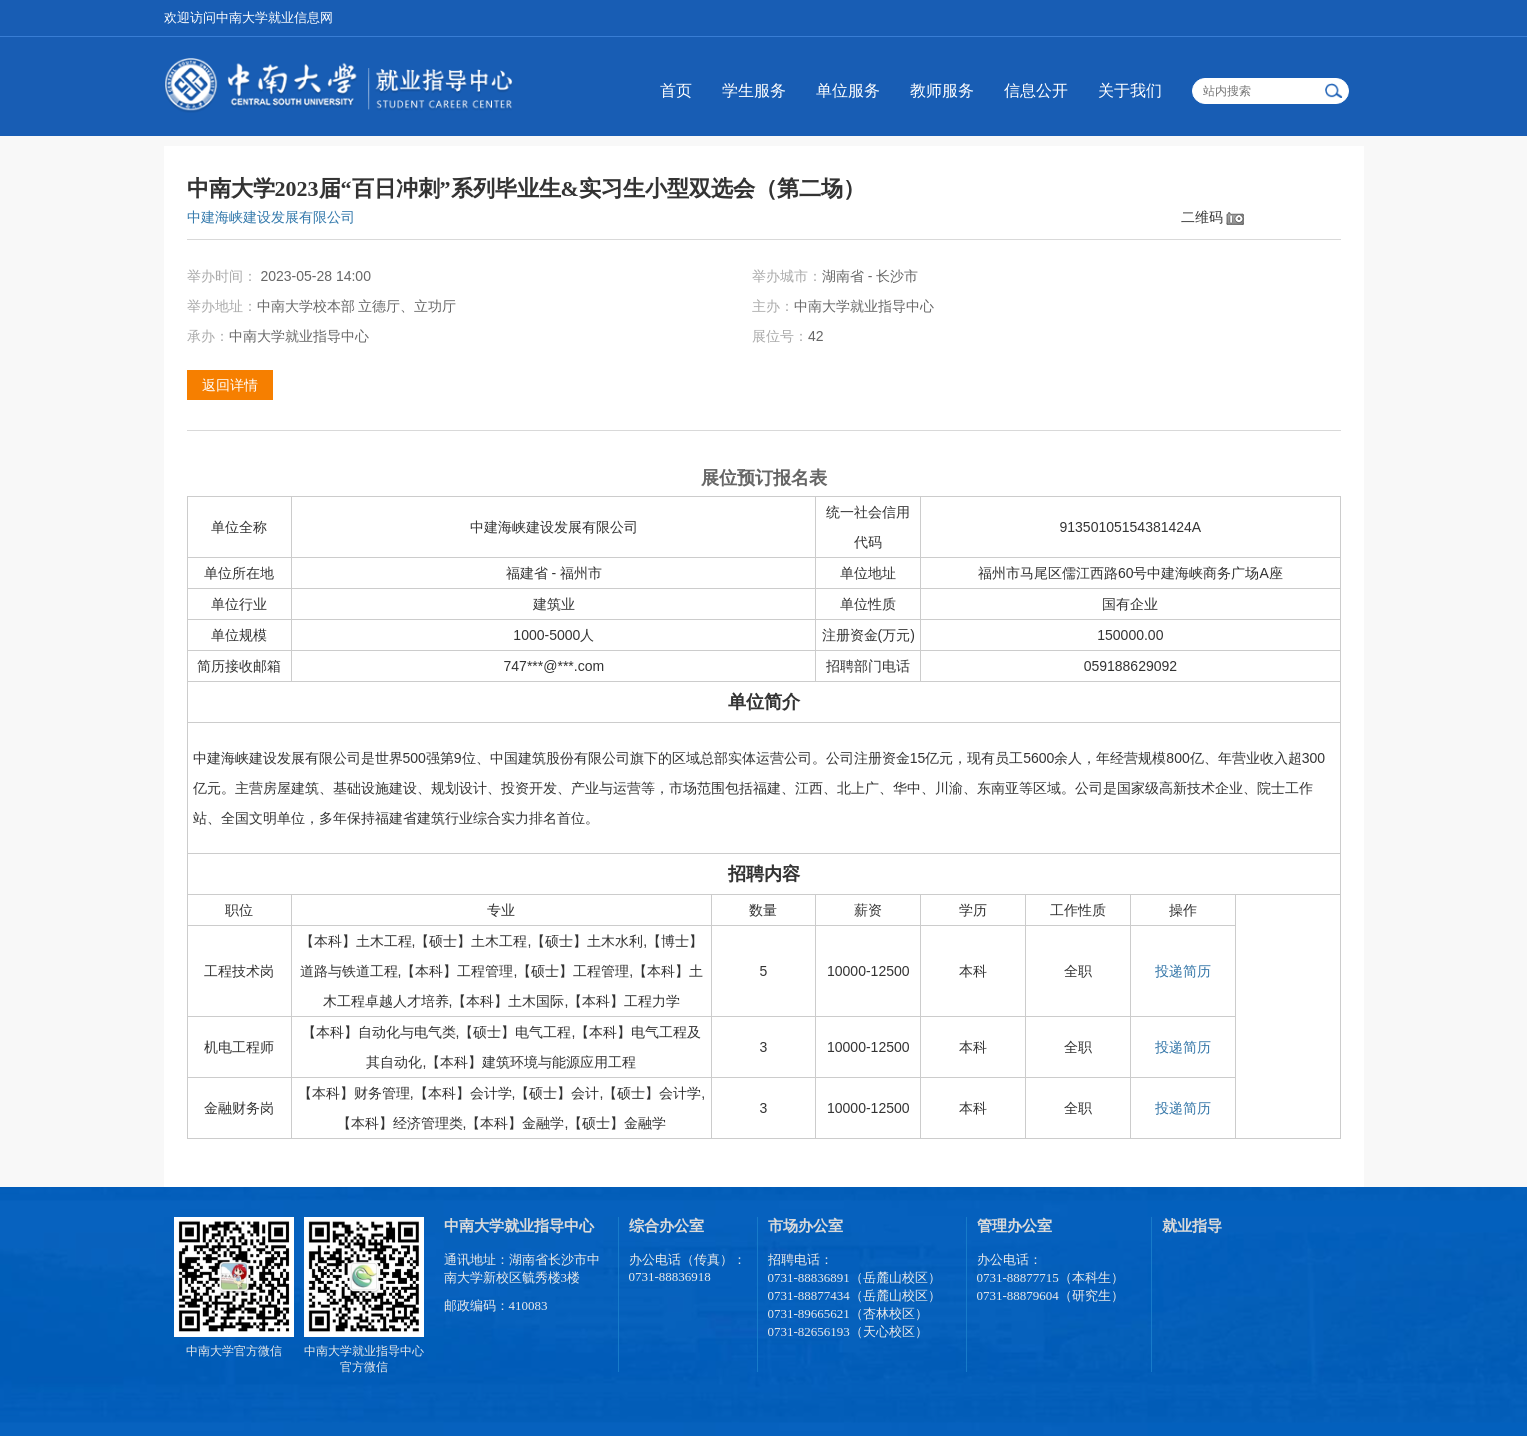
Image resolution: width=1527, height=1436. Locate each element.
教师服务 (942, 90)
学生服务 (754, 90)
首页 (676, 90)
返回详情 (230, 385)
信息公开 (1036, 90)
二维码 (1202, 217)
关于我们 (1130, 90)
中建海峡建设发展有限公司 (271, 217)
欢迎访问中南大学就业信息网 (248, 17)
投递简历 (1183, 971)
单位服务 (848, 90)
